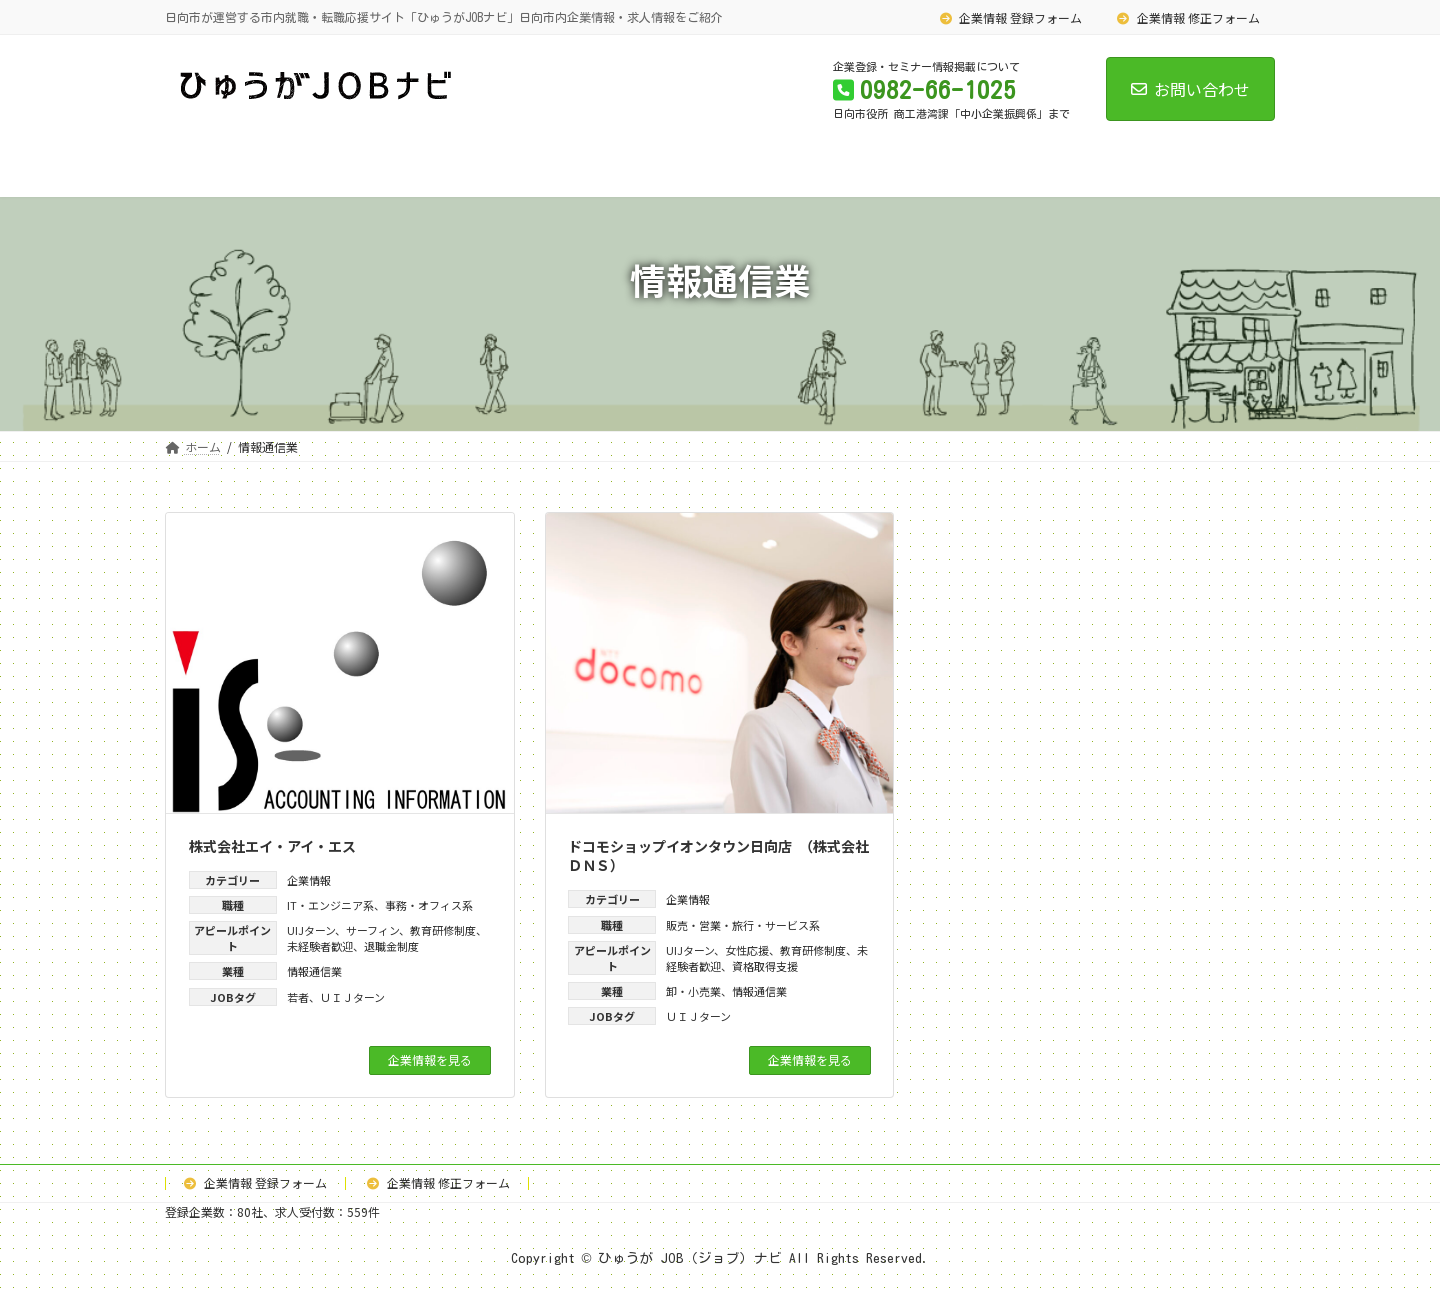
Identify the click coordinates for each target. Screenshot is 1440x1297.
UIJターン (311, 930)
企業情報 (309, 880)
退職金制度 (391, 946)
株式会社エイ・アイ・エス (272, 846)
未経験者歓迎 (320, 946)
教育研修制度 (443, 930)
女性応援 (747, 950)
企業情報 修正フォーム (1188, 17)
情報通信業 (314, 971)
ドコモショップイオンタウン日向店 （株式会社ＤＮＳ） (718, 856)
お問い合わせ (1190, 89)
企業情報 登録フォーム (1011, 17)
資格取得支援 (765, 966)
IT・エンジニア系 (330, 905)
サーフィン (372, 930)
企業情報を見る (430, 1059)
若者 (298, 997)
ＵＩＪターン (352, 997)
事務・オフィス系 (429, 905)
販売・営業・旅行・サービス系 (743, 925)
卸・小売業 (693, 991)
